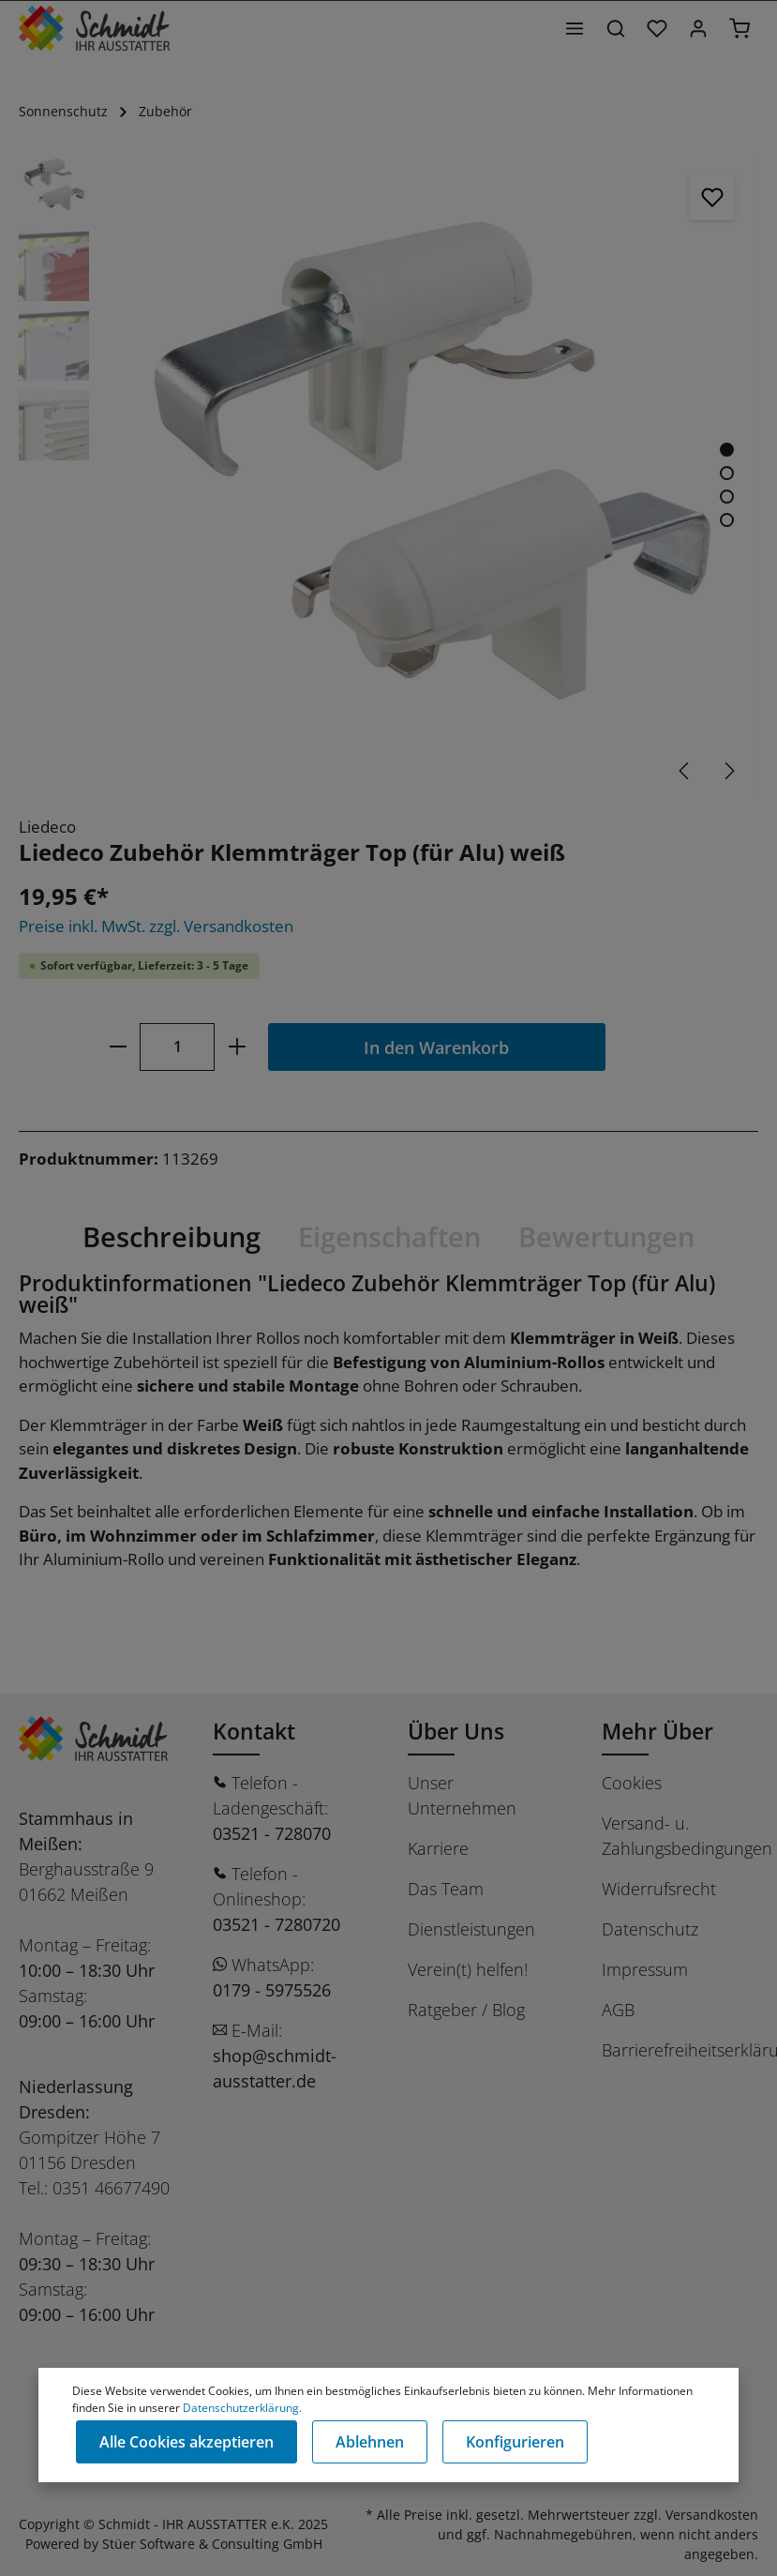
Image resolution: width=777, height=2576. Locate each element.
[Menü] (574, 28)
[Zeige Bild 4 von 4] (727, 520)
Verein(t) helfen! (468, 1969)
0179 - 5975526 (272, 1990)
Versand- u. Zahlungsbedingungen (687, 1836)
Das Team (446, 1888)
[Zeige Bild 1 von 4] (727, 450)
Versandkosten (711, 2514)
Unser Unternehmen (462, 1795)
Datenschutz (650, 1929)
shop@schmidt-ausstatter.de (274, 2068)
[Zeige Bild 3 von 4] (727, 497)
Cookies (632, 1782)
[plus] (237, 1047)
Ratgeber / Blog (466, 2009)
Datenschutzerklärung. (242, 2408)
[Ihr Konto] (698, 28)
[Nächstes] (728, 771)
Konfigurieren (515, 2442)
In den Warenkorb (436, 1047)
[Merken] (712, 196)
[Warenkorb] (739, 28)
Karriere (438, 1848)
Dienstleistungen (471, 1929)
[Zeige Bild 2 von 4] (727, 473)
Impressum (645, 1969)
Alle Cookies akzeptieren (186, 2442)
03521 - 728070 (272, 1833)
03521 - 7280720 (276, 1924)
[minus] (118, 1047)
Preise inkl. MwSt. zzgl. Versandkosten (156, 926)
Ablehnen (370, 2442)
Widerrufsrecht (659, 1888)
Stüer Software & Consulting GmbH (212, 2544)
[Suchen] (616, 28)
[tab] (171, 1237)
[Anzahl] (177, 1047)
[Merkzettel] (657, 28)
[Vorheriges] (685, 771)
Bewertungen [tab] (606, 1236)
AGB (618, 2009)
